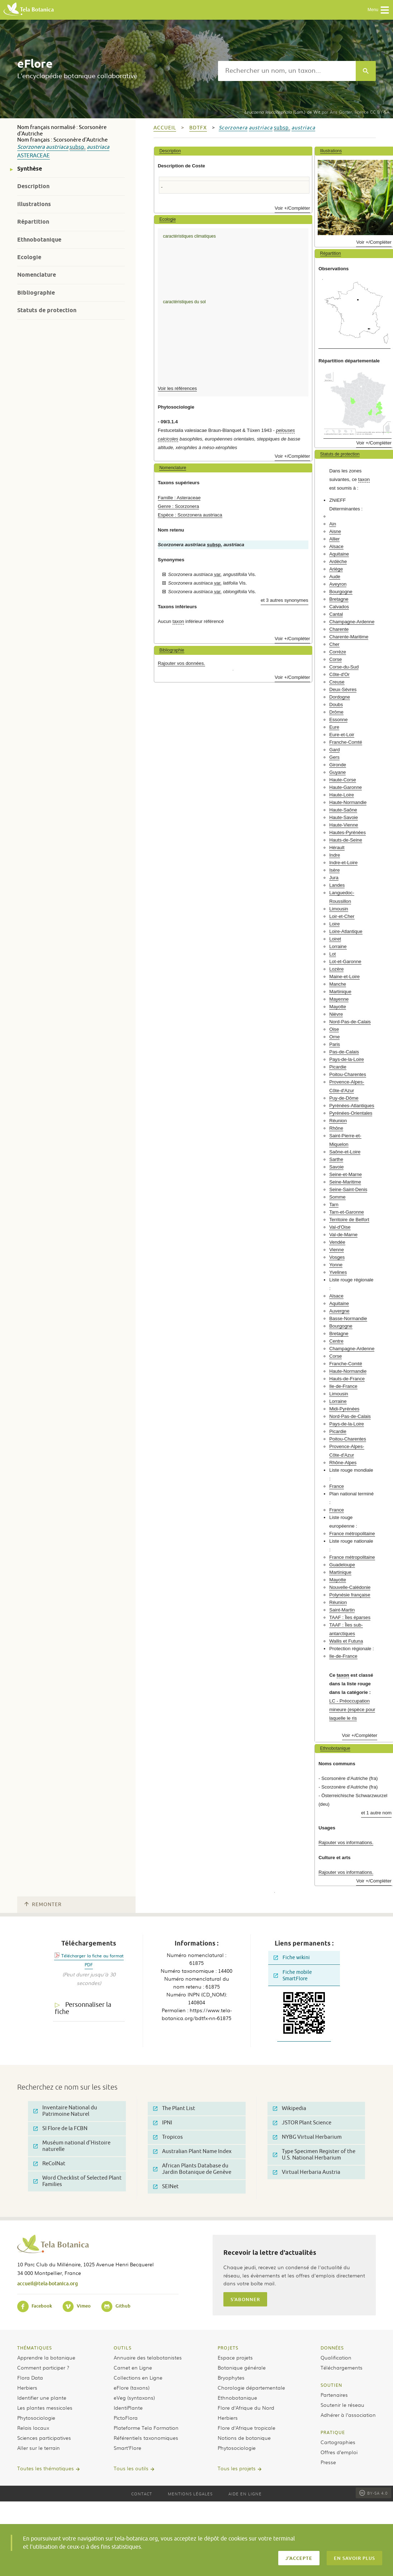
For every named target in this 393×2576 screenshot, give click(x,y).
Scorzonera (31, 147)
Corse (335, 659)
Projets (228, 2347)
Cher (334, 644)
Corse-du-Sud (344, 667)
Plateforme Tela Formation (146, 2427)
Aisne (335, 531)
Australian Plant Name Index (192, 2151)
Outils (123, 2347)
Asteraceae (33, 155)
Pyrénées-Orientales (350, 1113)
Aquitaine (339, 554)
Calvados (339, 606)
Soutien (331, 2385)
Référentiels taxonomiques (146, 2437)
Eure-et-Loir (341, 734)
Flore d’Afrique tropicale (246, 2427)
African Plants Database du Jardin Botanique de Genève (192, 2169)
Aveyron (337, 584)
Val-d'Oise (339, 1227)
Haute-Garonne (345, 787)
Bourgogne (340, 591)
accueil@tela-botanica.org (47, 2283)
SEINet (166, 2186)
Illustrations (34, 204)
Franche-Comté (345, 742)
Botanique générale (242, 2367)
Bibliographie (36, 292)
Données (332, 2347)
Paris (334, 1044)
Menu (378, 10)
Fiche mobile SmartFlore (293, 1975)
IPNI (162, 2122)
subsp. (78, 147)
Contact (141, 2493)
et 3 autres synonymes (284, 600)
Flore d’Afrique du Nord (246, 2407)
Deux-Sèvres (342, 689)
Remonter (43, 1904)
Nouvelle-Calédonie (349, 1587)
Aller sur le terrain (38, 2447)
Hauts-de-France (347, 1378)
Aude (334, 576)
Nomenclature (36, 274)
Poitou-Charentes (347, 1074)
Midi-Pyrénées (344, 1408)
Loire (334, 924)
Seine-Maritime (345, 1182)
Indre (334, 855)
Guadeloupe (342, 1564)
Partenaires (334, 2394)
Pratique (333, 2432)
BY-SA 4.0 (373, 2493)
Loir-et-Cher (341, 916)
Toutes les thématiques (45, 2468)
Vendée (337, 1242)
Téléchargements (342, 2367)
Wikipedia (289, 2108)
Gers (334, 757)
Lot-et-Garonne (345, 961)
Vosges (337, 1257)
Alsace (336, 546)
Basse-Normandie (348, 1318)
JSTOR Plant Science (302, 2122)
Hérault (337, 847)
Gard (334, 749)
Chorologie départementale (251, 2387)
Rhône (336, 1128)
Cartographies (338, 2442)
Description (33, 186)
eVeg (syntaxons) (134, 2397)
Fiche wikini (292, 1957)
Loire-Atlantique (345, 931)
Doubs (336, 704)
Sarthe (336, 1159)
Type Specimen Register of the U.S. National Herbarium (314, 2154)
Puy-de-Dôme (343, 1098)
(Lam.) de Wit (282, 112)
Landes (337, 885)
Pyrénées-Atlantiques (351, 1105)
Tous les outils (131, 2468)
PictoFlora (126, 2417)
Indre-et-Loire (343, 862)
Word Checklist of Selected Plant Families (77, 2181)
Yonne (335, 1264)
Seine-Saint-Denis (348, 1189)
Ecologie (29, 257)
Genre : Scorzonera (178, 506)
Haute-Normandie (347, 802)
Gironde (337, 764)
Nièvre (336, 1014)
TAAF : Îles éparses (349, 1617)
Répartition (33, 221)
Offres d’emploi (339, 2452)
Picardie (337, 1067)
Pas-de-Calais (344, 1051)
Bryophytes (231, 2377)
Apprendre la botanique (46, 2357)
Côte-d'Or (339, 674)
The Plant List (174, 2108)
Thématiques (34, 2347)
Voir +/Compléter (292, 208)
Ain (332, 524)
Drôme (336, 712)
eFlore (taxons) (132, 2387)
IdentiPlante (128, 2407)
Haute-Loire (341, 794)
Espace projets (235, 2357)
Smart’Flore (127, 2447)
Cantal (336, 614)
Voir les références (177, 388)
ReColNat (49, 2163)
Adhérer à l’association (348, 2414)
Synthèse (29, 168)
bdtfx (198, 128)
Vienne (336, 1249)
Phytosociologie (36, 2417)
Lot (332, 954)
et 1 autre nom (376, 1812)
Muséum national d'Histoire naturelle (71, 2146)
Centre (336, 1341)
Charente (339, 629)
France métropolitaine (352, 1533)
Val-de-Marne (343, 1234)
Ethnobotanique (39, 239)
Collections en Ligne (138, 2377)
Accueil (164, 128)
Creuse (337, 682)
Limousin (338, 908)
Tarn (333, 1204)
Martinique (340, 991)
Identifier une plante (41, 2397)
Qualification (336, 2357)
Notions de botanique (244, 2437)
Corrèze (337, 651)
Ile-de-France (343, 1386)
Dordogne (339, 697)
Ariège (336, 569)
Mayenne (339, 999)
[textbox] (287, 71)
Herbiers (27, 2387)
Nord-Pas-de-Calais (350, 1021)
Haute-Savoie (343, 817)
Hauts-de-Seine (345, 840)
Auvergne (339, 1311)
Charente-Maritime (348, 636)
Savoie (336, 1167)
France (336, 1486)
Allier (334, 539)
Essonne (338, 719)
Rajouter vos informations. (345, 1842)
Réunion (338, 1120)
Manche (337, 984)
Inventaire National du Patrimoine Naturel (65, 2111)
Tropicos (168, 2137)
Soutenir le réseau (342, 2404)
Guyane (337, 772)
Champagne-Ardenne (351, 621)
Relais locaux (33, 2427)
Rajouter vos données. (181, 663)
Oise (334, 1029)
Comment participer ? (43, 2367)
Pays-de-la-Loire (346, 1059)
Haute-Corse (342, 779)
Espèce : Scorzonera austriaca (190, 515)
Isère (334, 870)
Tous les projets (237, 2468)
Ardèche (338, 561)
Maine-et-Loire (344, 976)
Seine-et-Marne (345, 1174)
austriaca (57, 147)
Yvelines (338, 1272)
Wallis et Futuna (346, 1641)
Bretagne (339, 599)
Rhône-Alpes (342, 1462)
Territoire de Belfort (349, 1219)
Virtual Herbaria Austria (306, 2172)
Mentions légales (190, 2493)
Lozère (336, 969)
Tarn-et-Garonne (346, 1212)
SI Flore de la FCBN (60, 2128)
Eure (334, 727)
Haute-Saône (343, 810)
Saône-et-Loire (344, 1151)
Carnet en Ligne (133, 2367)
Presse (328, 2462)
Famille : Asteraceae (179, 497)
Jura (333, 877)
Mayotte (337, 1006)
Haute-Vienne (343, 825)
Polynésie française (349, 1594)
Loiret (335, 939)
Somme (337, 1197)
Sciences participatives (44, 2437)
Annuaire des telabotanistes (148, 2357)
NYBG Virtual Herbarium (307, 2137)
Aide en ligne (245, 2493)
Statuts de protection (46, 310)
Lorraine (337, 946)
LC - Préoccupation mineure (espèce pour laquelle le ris (352, 1709)
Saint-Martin (342, 1610)
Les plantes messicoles (44, 2407)
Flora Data (30, 2377)
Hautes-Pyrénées (347, 832)
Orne (334, 1036)
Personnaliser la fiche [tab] (83, 2008)
